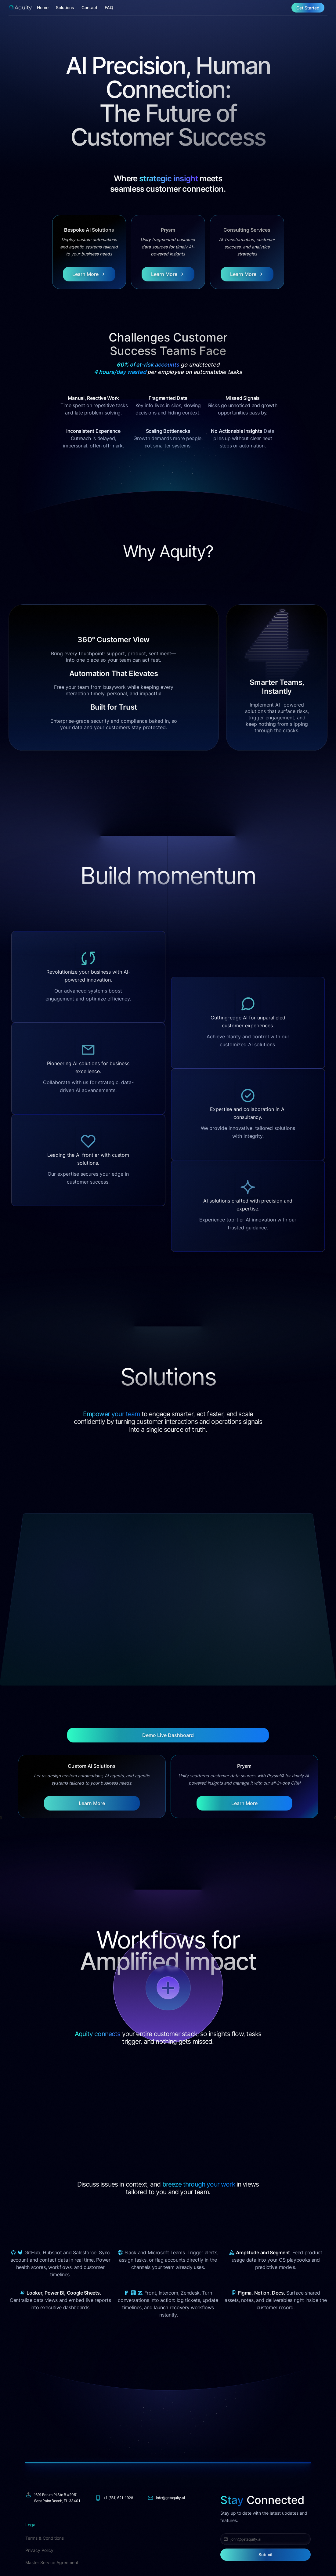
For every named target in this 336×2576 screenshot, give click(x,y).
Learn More (92, 1803)
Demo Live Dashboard (168, 1735)
